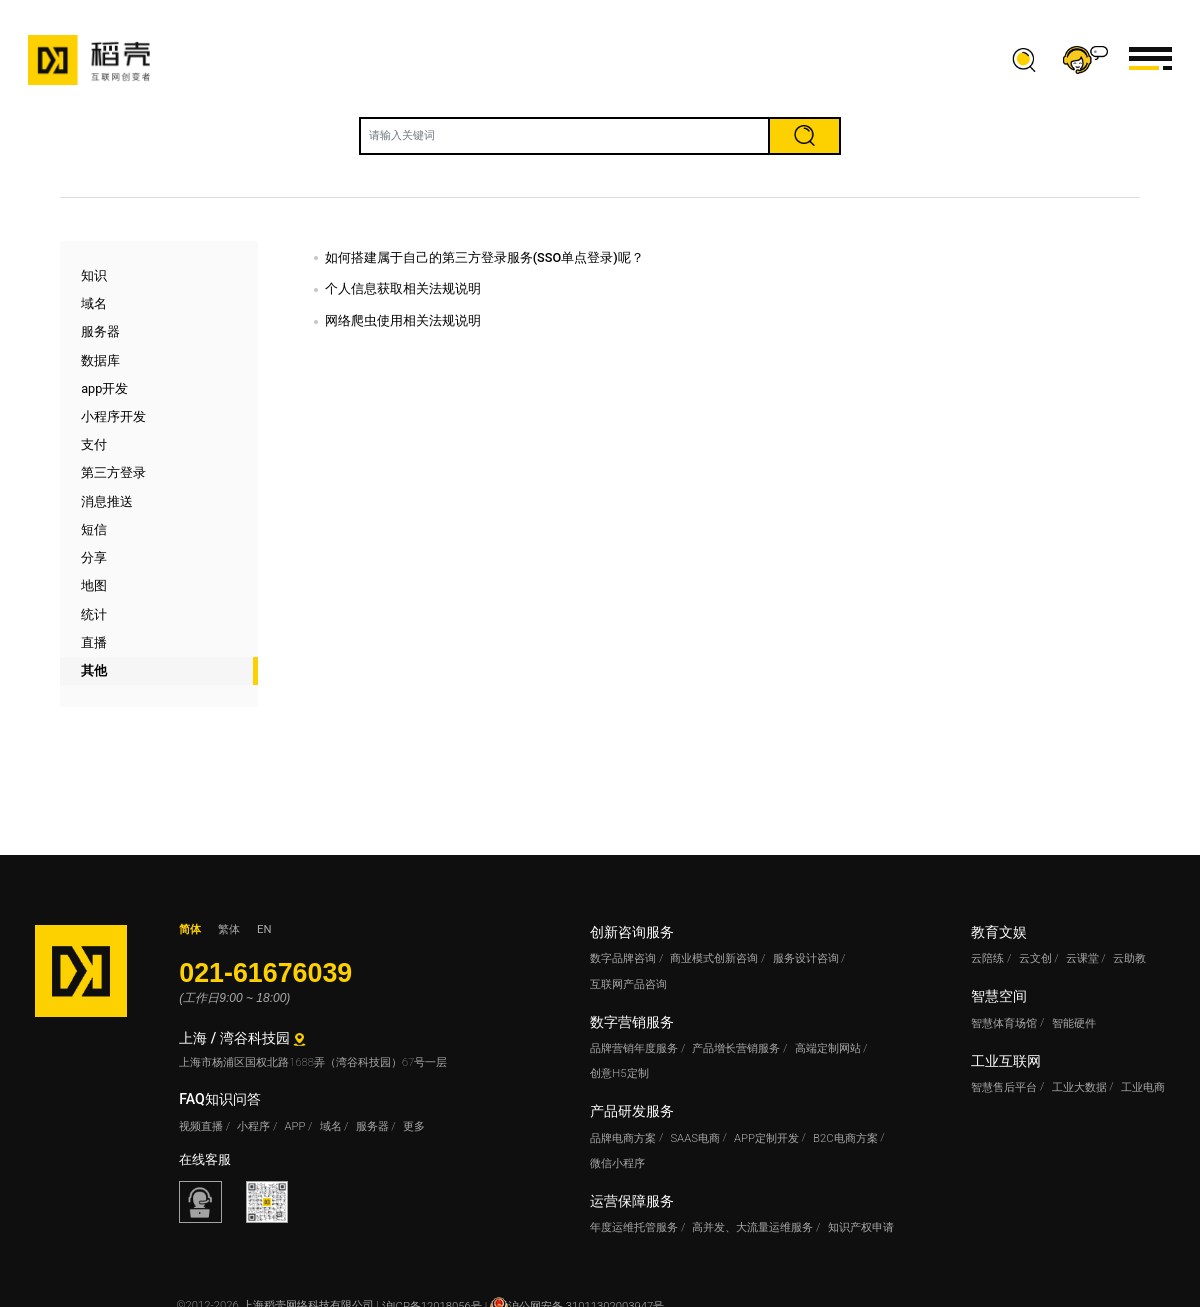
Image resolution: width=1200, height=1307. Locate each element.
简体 (190, 929)
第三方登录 (113, 472)
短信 (94, 529)
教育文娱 (999, 932)
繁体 (229, 929)
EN (264, 929)
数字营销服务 (632, 1022)
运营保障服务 (632, 1201)
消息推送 (107, 501)
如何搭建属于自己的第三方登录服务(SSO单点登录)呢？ (484, 257)
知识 (94, 275)
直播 (94, 642)
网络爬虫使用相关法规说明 (403, 320)
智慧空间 (999, 996)
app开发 (104, 388)
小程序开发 (113, 416)
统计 (94, 614)
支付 (94, 444)
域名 (94, 303)
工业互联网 (1006, 1061)
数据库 (100, 360)
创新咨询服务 (632, 932)
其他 (94, 670)
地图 (94, 585)
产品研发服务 (632, 1111)
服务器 (100, 331)
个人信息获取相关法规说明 (403, 288)
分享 (94, 557)
